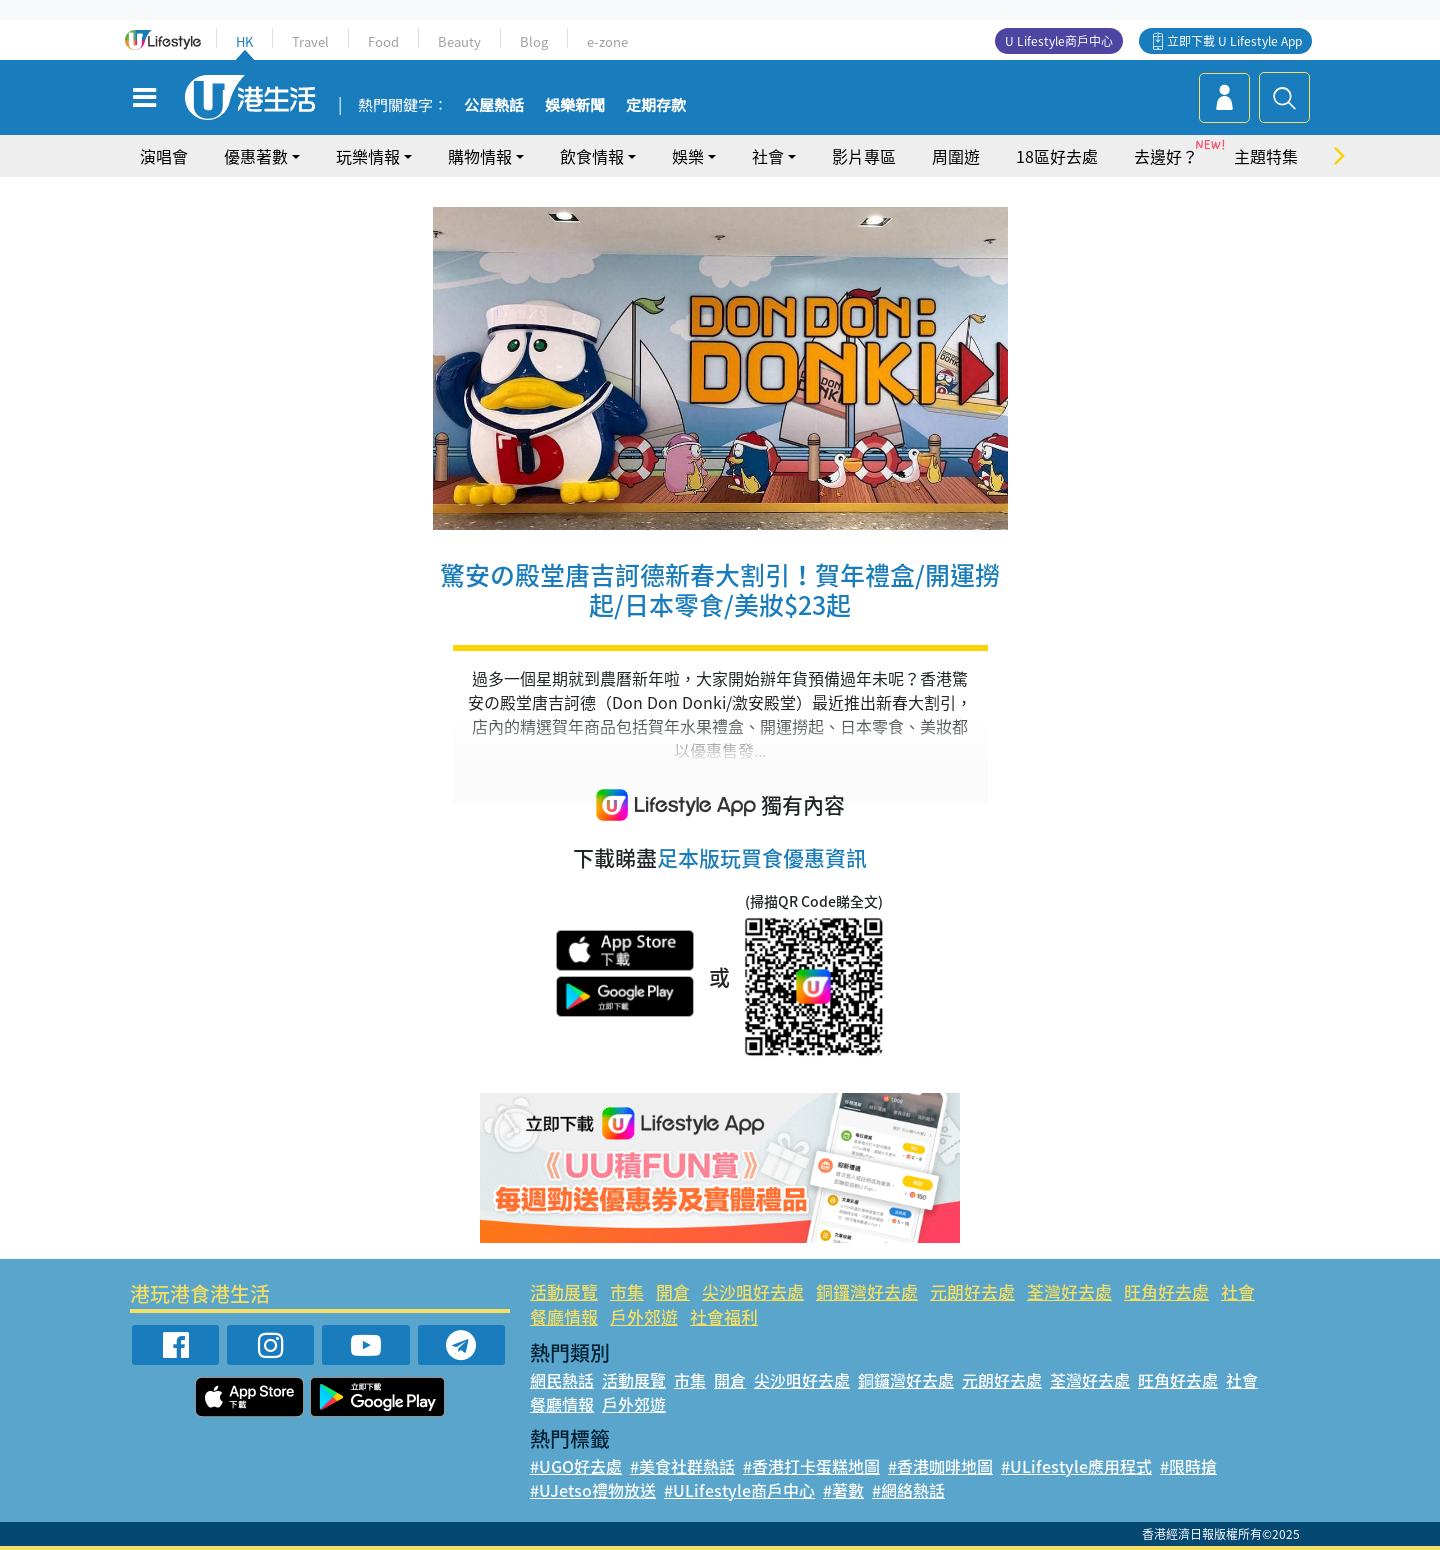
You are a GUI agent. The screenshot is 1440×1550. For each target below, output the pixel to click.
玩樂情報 (368, 156)
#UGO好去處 (576, 1466)
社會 (768, 156)
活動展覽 (564, 1291)
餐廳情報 (564, 1316)
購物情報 (480, 156)
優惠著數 (256, 156)
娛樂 (688, 156)
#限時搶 (1188, 1466)
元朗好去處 (972, 1291)
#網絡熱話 (908, 1490)
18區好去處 (1057, 156)
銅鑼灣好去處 (867, 1291)
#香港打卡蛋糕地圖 (811, 1466)
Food (383, 41)
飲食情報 (592, 156)
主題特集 (1266, 156)
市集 (627, 1291)
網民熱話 (562, 1380)
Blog (534, 41)
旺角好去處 (1166, 1291)
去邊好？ (1166, 156)
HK (244, 41)
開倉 (673, 1291)
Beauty (459, 41)
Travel (310, 41)
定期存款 (656, 106)
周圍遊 (956, 156)
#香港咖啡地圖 (940, 1466)
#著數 (843, 1490)
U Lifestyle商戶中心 (1059, 41)
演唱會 (164, 156)
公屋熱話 (494, 106)
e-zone (607, 41)
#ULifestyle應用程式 (1076, 1466)
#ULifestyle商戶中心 (739, 1490)
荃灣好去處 (1069, 1291)
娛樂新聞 (575, 106)
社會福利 (724, 1316)
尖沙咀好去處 (753, 1291)
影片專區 (864, 156)
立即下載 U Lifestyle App (1234, 41)
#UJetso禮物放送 (593, 1490)
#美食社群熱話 (682, 1466)
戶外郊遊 (644, 1316)
